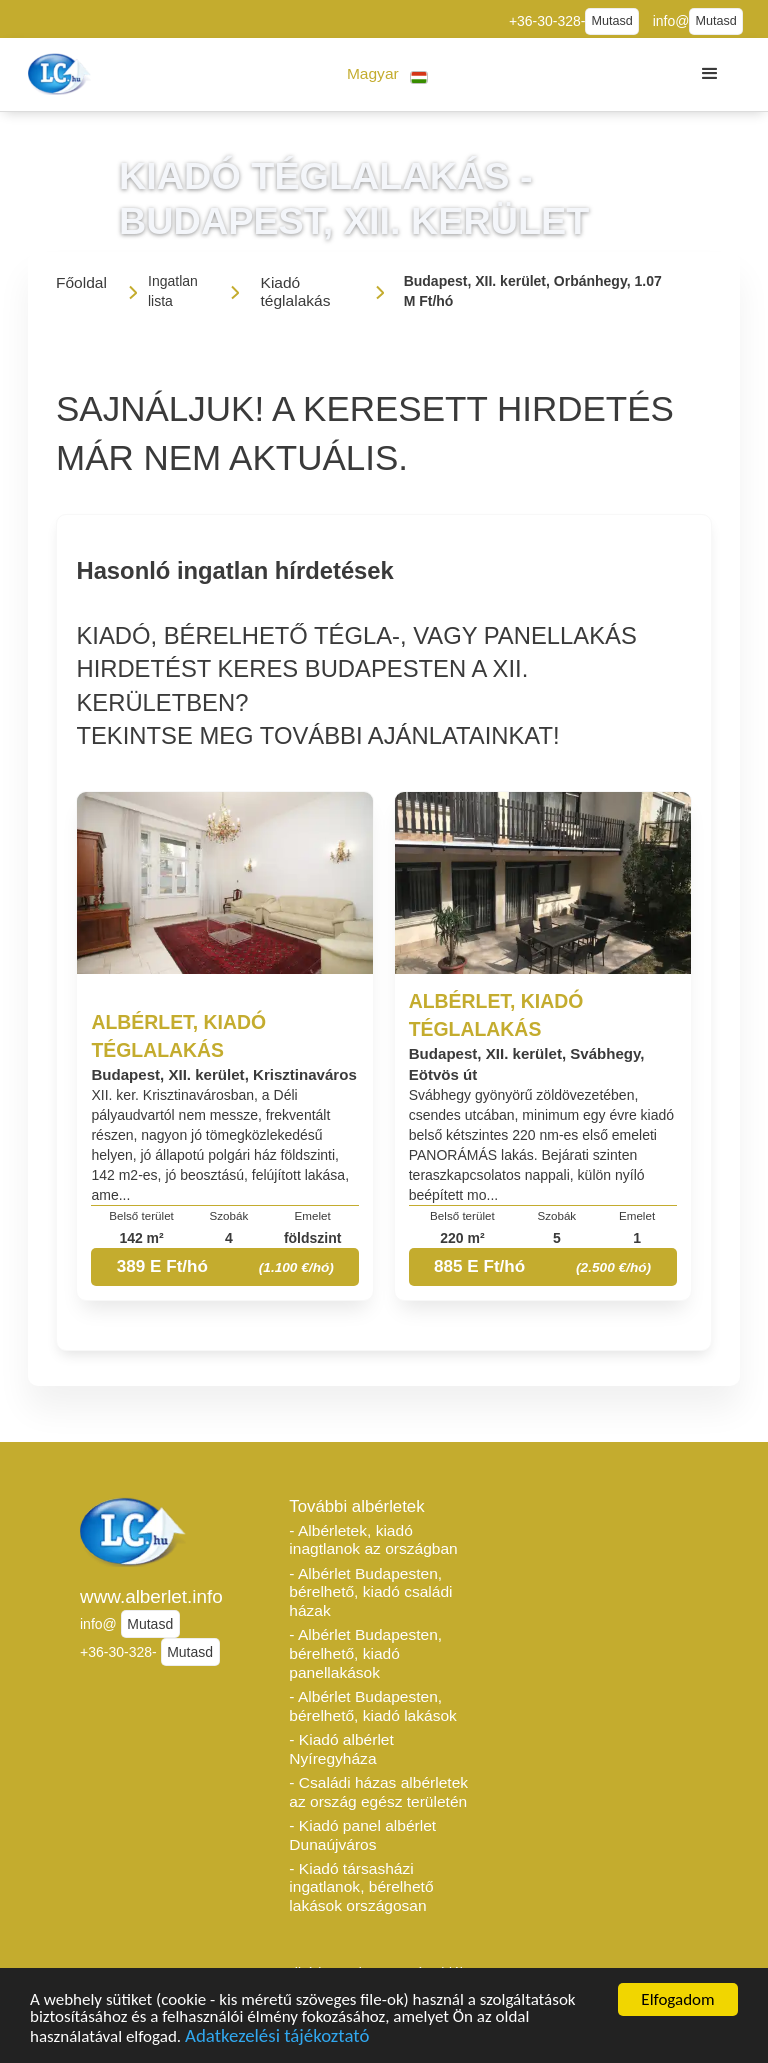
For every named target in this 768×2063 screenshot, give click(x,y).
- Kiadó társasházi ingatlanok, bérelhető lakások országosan (361, 1887)
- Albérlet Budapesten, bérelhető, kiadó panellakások (365, 1653)
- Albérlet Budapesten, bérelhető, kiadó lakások (373, 1706)
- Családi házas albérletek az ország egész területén (378, 1792)
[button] (387, 74)
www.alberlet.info (151, 1596)
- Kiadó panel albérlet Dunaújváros (362, 1835)
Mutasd (611, 21)
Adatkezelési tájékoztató (277, 2037)
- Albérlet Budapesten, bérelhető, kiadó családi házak (370, 1592)
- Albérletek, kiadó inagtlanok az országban (373, 1540)
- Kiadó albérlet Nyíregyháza (341, 1749)
